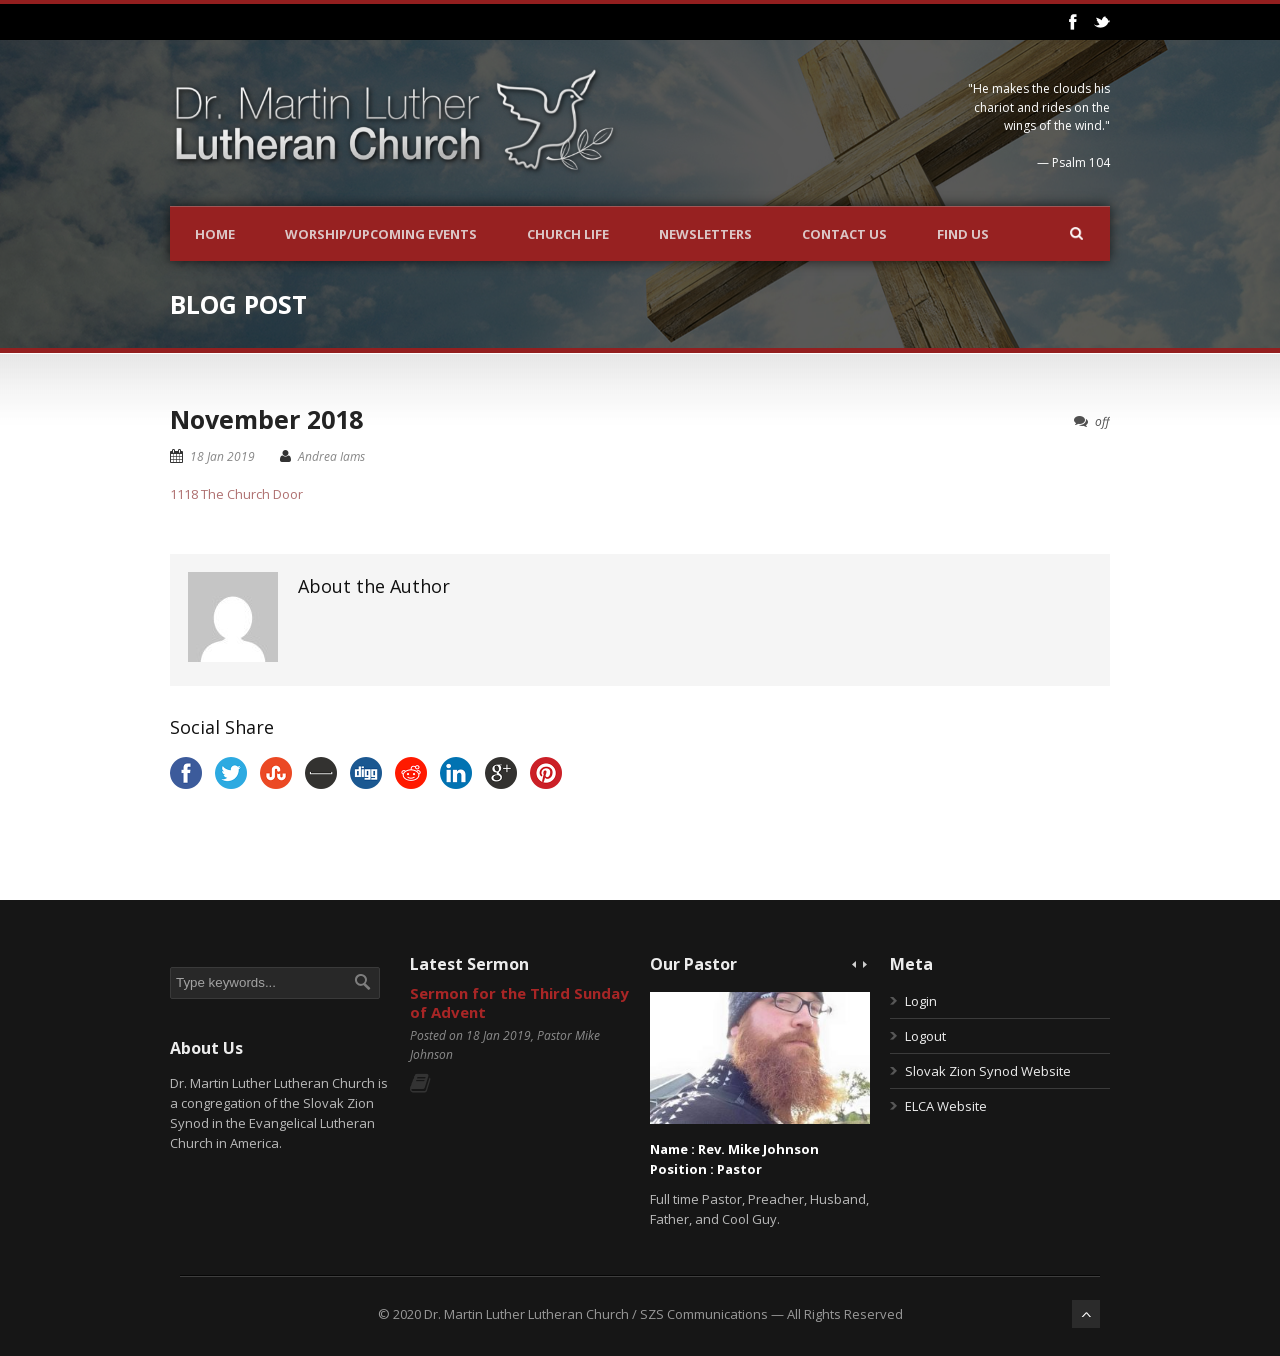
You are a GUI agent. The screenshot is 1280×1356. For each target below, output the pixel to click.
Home (215, 234)
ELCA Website (946, 1106)
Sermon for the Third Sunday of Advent (519, 1003)
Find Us (963, 234)
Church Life (568, 234)
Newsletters (705, 234)
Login (921, 1001)
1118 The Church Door (236, 494)
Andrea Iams (331, 456)
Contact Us (844, 234)
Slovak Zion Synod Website (988, 1071)
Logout (925, 1036)
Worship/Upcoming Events (381, 234)
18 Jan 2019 (222, 456)
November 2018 (266, 419)
